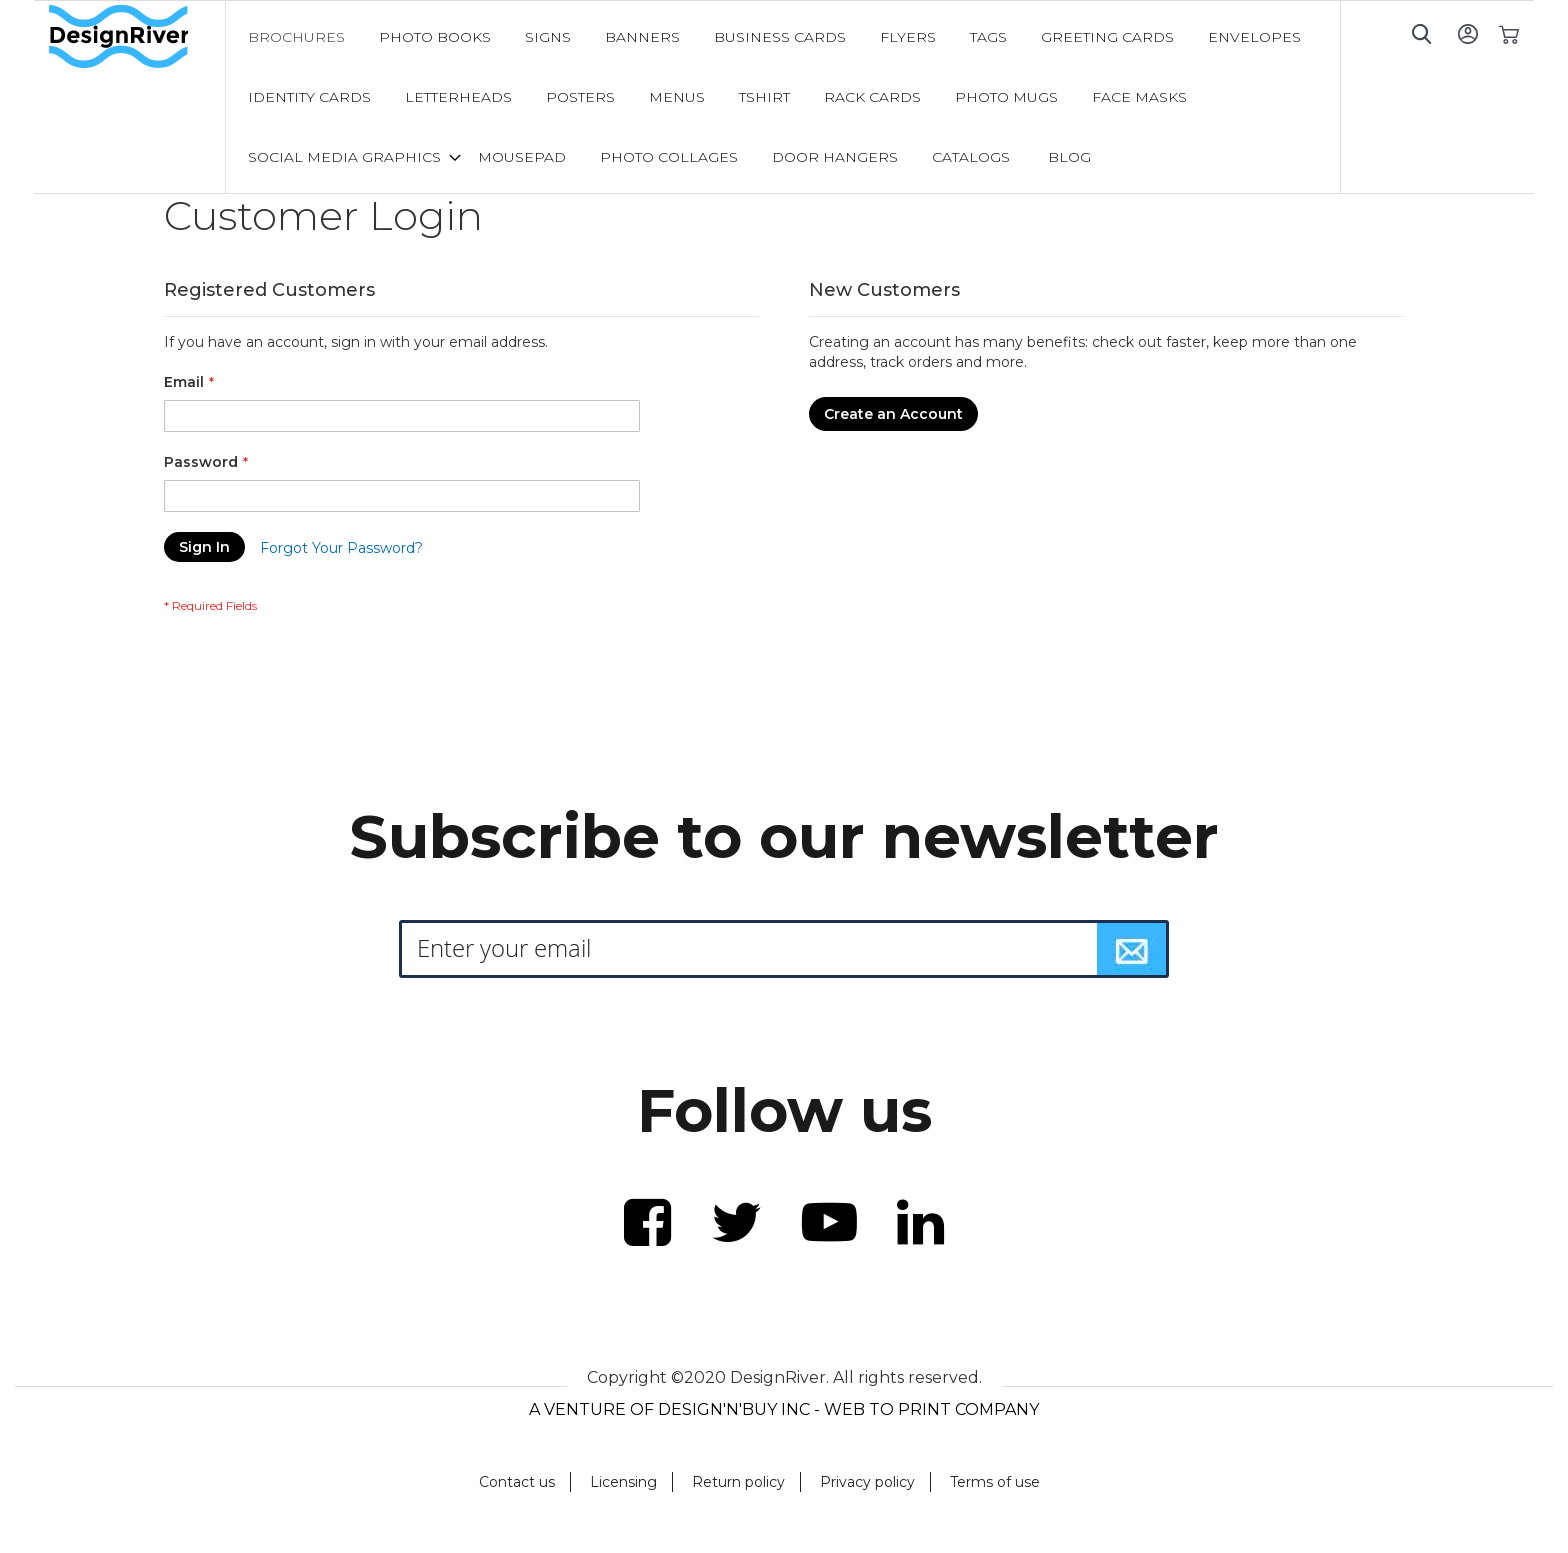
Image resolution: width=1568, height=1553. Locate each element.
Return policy (738, 1482)
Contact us (517, 1482)
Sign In (1467, 33)
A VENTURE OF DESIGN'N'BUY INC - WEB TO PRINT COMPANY (784, 1409)
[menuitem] (296, 37)
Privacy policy (867, 1482)
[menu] (783, 97)
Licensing (623, 1482)
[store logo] (137, 37)
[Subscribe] (1132, 949)
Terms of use (995, 1482)
